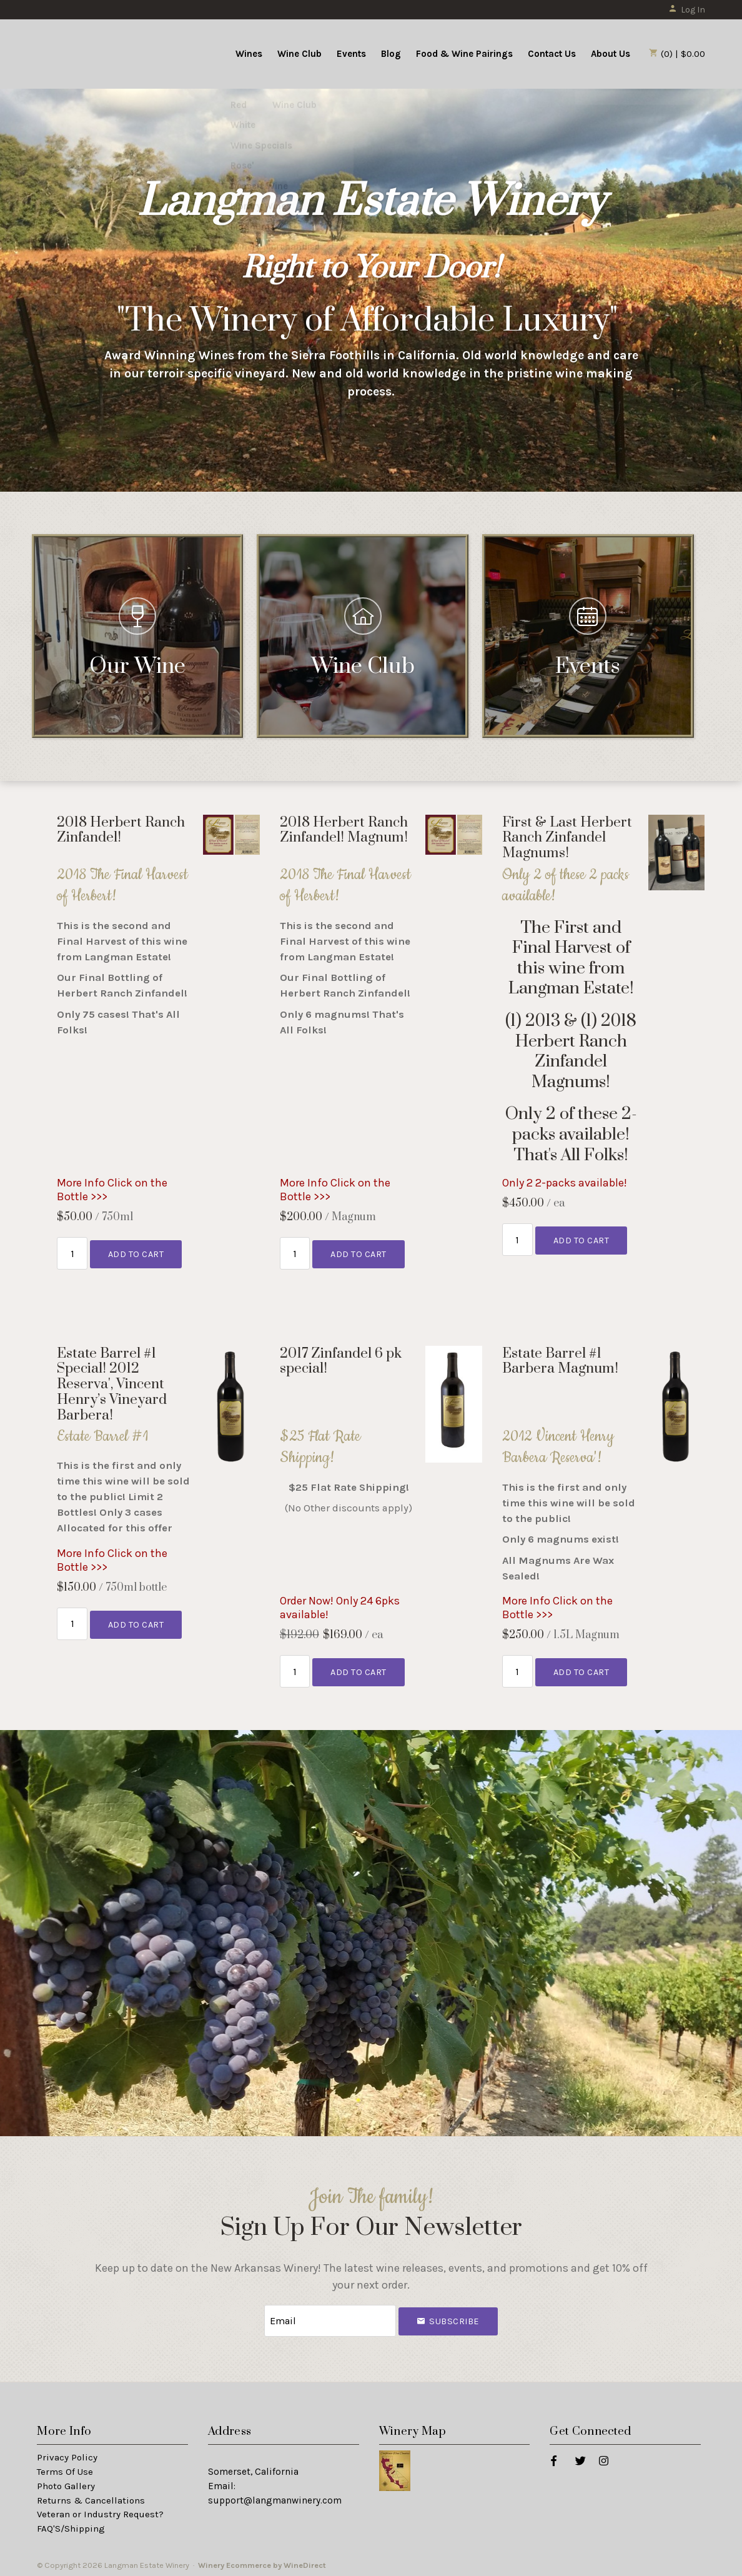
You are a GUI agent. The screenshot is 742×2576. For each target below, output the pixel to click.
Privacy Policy (67, 2454)
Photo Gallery (66, 2483)
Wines (248, 53)
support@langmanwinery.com (275, 2497)
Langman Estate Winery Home (113, 52)
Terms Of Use (65, 2468)
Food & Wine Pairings (464, 53)
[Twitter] (580, 2457)
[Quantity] (72, 1251)
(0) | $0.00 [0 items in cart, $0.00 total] (677, 53)
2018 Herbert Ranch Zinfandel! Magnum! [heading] (344, 830)
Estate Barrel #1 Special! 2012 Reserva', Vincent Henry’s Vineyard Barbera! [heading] (112, 1384)
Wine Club (299, 53)
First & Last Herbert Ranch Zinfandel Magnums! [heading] (567, 837)
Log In (686, 9)
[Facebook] (553, 2457)
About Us (610, 53)
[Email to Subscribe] (330, 2319)
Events (351, 53)
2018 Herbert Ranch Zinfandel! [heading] (121, 830)
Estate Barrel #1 (102, 1436)
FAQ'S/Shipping (71, 2526)
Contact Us (552, 53)
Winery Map (413, 2429)
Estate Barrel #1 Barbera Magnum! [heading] (560, 1361)
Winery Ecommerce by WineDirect (262, 2562)
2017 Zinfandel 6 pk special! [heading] (341, 1361)
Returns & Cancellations (91, 2497)
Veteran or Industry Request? (100, 2511)
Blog (391, 53)
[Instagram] (603, 2457)
